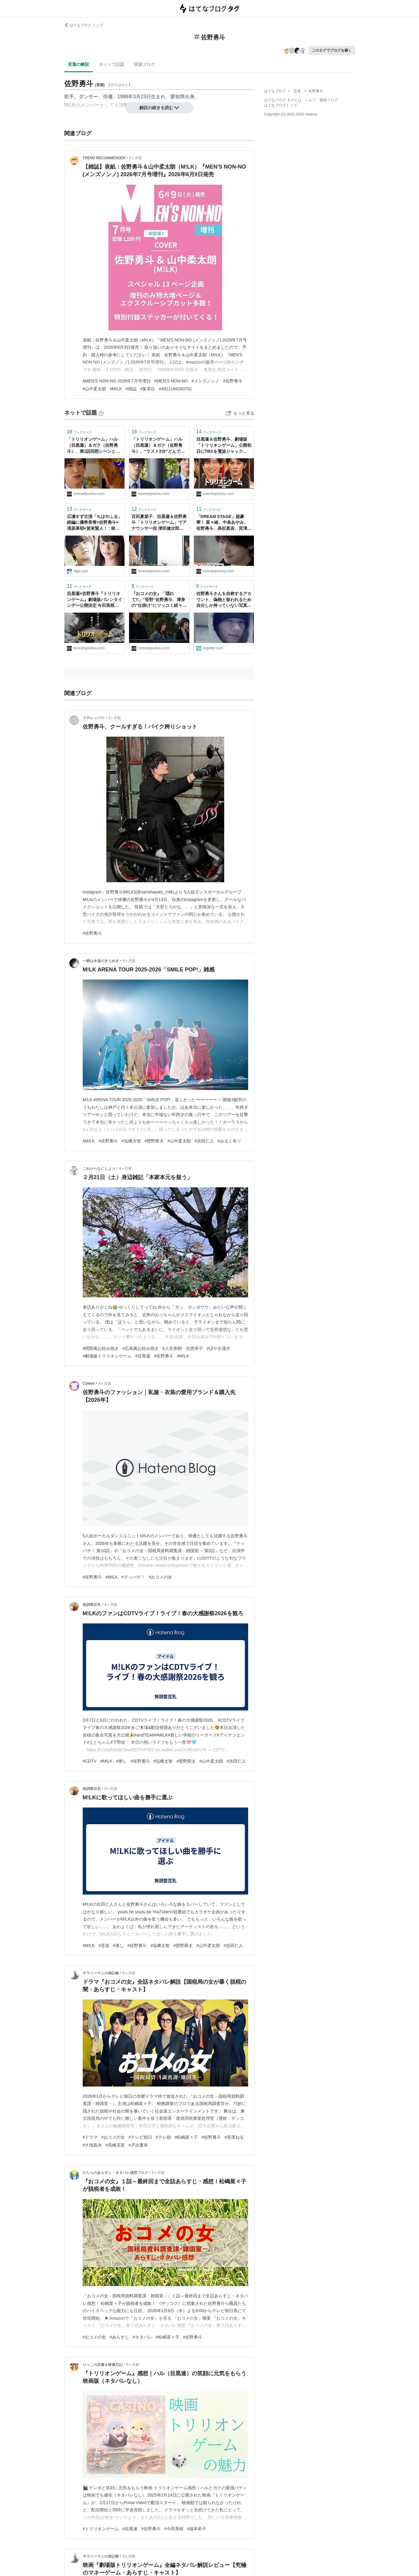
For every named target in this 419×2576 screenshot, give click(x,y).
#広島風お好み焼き (140, 1348)
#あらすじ (119, 2337)
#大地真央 (92, 2145)
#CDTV (90, 1761)
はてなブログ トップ (83, 25)
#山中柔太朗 (94, 388)
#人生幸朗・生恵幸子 (182, 1348)
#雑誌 (131, 388)
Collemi (89, 1383)
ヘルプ (310, 100)
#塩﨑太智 (131, 1140)
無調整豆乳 (92, 1604)
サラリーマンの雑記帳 (101, 1973)
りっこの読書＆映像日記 (103, 2364)
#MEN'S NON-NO (171, 380)
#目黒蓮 (142, 1356)
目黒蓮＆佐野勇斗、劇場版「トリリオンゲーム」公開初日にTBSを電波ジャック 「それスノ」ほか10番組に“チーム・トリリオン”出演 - (223, 446)
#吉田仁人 (204, 1140)
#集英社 (147, 388)
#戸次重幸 (138, 2145)
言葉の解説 (78, 64)
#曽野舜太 (154, 1140)
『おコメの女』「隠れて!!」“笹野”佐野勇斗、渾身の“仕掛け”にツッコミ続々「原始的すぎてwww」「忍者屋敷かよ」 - (158, 600)
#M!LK (116, 388)
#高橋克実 (115, 2145)
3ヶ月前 (135, 158)
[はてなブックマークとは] (101, 413)
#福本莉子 (197, 2528)
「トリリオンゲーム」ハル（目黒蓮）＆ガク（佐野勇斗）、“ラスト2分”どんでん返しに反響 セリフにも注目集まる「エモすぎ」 (158, 446)
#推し (121, 1761)
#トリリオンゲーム (101, 2528)
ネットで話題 (111, 64)
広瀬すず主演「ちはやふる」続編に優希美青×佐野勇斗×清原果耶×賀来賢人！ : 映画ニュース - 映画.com (94, 523)
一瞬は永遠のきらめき (101, 961)
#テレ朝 (163, 2137)
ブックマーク (79, 431)
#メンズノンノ (206, 380)
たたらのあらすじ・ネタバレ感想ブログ (115, 2173)
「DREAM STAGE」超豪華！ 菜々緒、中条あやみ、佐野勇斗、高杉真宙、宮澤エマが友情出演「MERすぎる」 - (223, 523)
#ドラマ (90, 2137)
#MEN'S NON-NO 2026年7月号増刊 (117, 380)
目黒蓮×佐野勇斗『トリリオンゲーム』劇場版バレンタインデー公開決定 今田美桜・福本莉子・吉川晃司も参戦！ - (94, 600)
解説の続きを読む (159, 107)
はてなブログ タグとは (282, 100)
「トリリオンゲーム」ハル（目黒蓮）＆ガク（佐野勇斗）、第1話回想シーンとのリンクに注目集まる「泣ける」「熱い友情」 (93, 446)
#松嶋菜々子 (186, 2137)
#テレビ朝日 (140, 2137)
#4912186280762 (175, 388)
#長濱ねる (234, 2137)
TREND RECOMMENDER (104, 158)
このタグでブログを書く (332, 50)
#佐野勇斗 (232, 380)
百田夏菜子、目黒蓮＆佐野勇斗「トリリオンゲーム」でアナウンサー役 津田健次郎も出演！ (159, 523)
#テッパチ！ (133, 1577)
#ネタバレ (142, 2337)
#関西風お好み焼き (101, 1348)
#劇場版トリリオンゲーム (107, 1356)
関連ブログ (144, 64)
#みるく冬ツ (229, 1140)
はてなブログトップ (280, 105)
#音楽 (103, 1945)
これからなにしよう (99, 1168)
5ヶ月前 (111, 1789)
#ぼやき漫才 (218, 1348)
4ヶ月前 (129, 961)
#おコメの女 (160, 1577)
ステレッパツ (94, 718)
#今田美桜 (174, 2528)
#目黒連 (130, 2528)
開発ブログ (329, 100)
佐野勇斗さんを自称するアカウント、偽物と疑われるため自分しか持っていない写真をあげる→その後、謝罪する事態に (223, 600)
